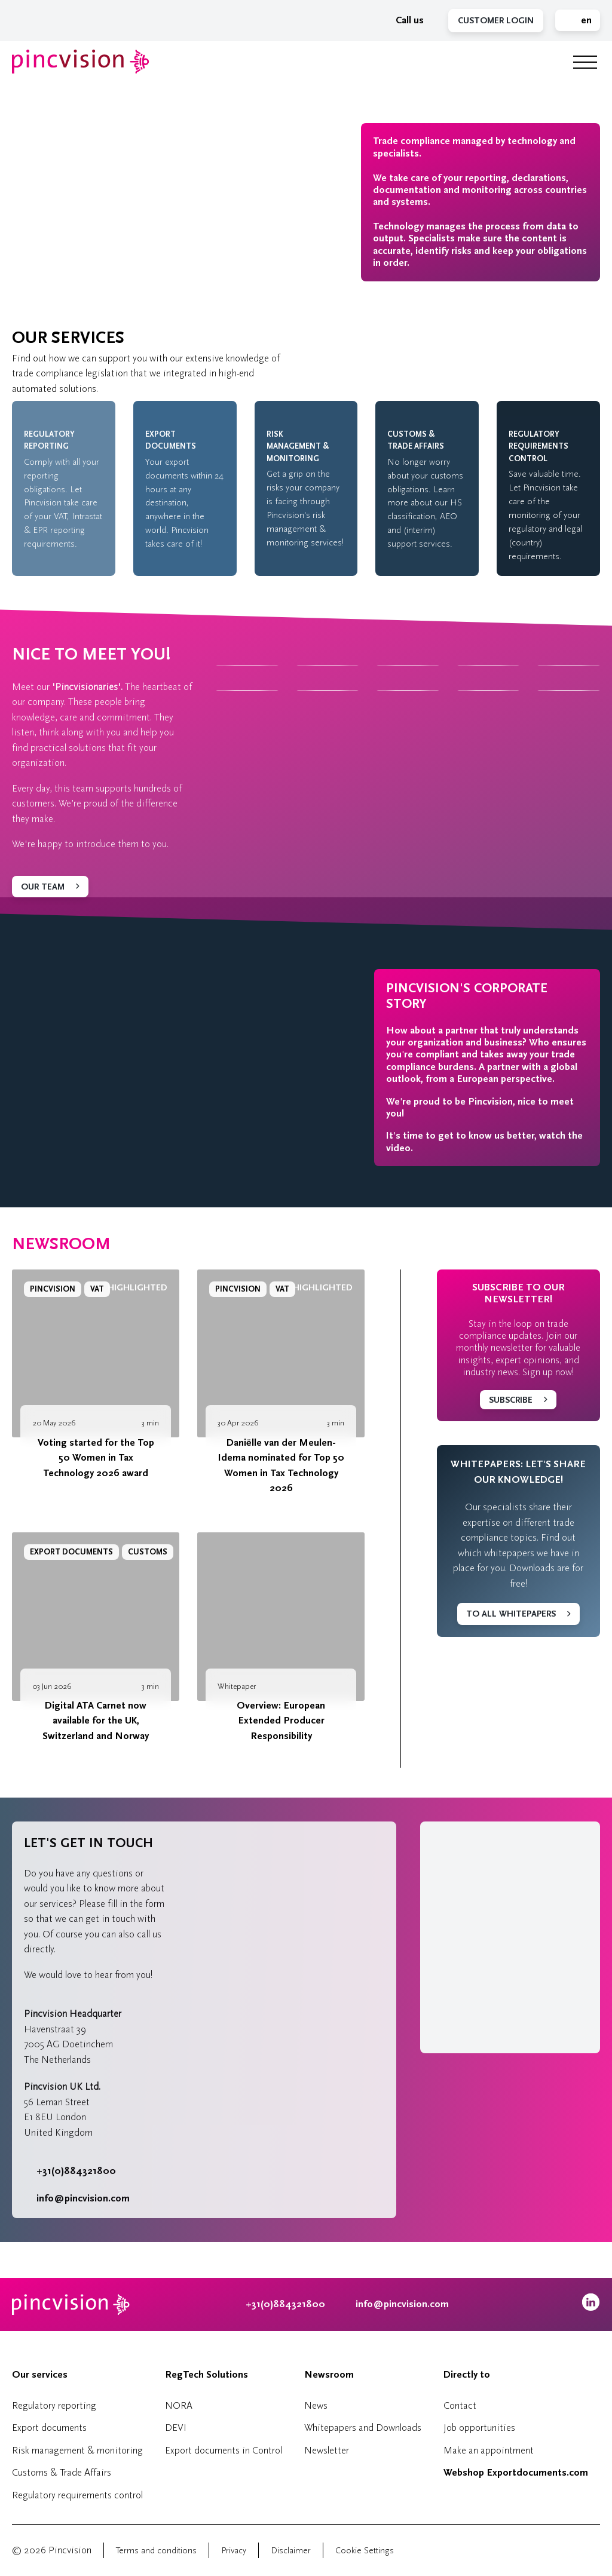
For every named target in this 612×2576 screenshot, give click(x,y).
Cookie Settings (364, 2551)
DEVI (175, 2427)
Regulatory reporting (54, 2405)
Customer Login (496, 21)
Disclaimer (291, 2551)
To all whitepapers (511, 1614)
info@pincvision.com (83, 2198)
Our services (40, 2375)
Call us (403, 20)
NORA (178, 2405)
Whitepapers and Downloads (362, 2427)
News (316, 2405)
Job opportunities (479, 2427)
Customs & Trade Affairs (61, 2472)
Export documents (49, 2427)
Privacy (233, 2551)
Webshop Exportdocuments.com (515, 2473)
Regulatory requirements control (77, 2495)
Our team (43, 887)
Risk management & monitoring (77, 2450)
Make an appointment (488, 2450)
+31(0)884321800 (70, 2171)
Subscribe (511, 1400)
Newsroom (61, 1244)
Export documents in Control (223, 2450)
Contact (459, 2405)
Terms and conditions (156, 2551)
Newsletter (326, 2450)
